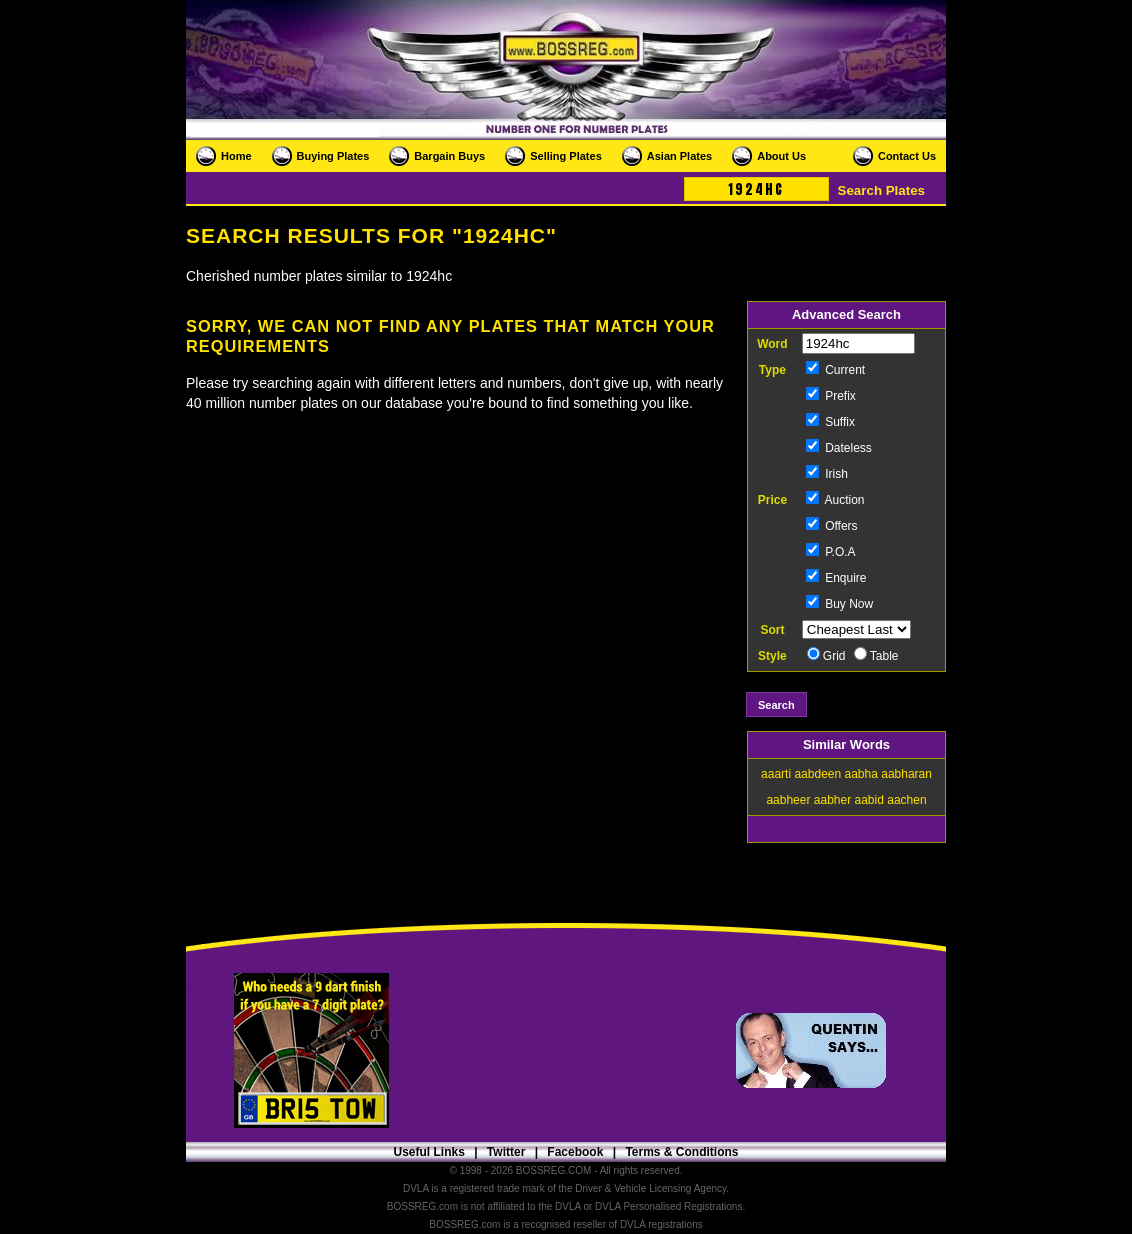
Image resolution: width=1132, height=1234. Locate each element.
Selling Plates (566, 156)
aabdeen (817, 774)
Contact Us (907, 156)
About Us (781, 156)
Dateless (839, 448)
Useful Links (428, 1152)
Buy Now (839, 604)
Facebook (575, 1152)
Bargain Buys (449, 156)
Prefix (831, 396)
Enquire (836, 578)
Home (236, 156)
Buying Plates (333, 156)
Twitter (506, 1152)
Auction (835, 500)
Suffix (830, 422)
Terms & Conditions (681, 1152)
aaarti (776, 774)
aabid (869, 800)
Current (835, 370)
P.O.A (831, 552)
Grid (826, 656)
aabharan (906, 774)
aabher (832, 800)
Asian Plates (679, 156)
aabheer (788, 800)
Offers (832, 526)
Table (876, 656)
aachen (906, 800)
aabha (861, 774)
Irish (827, 474)
